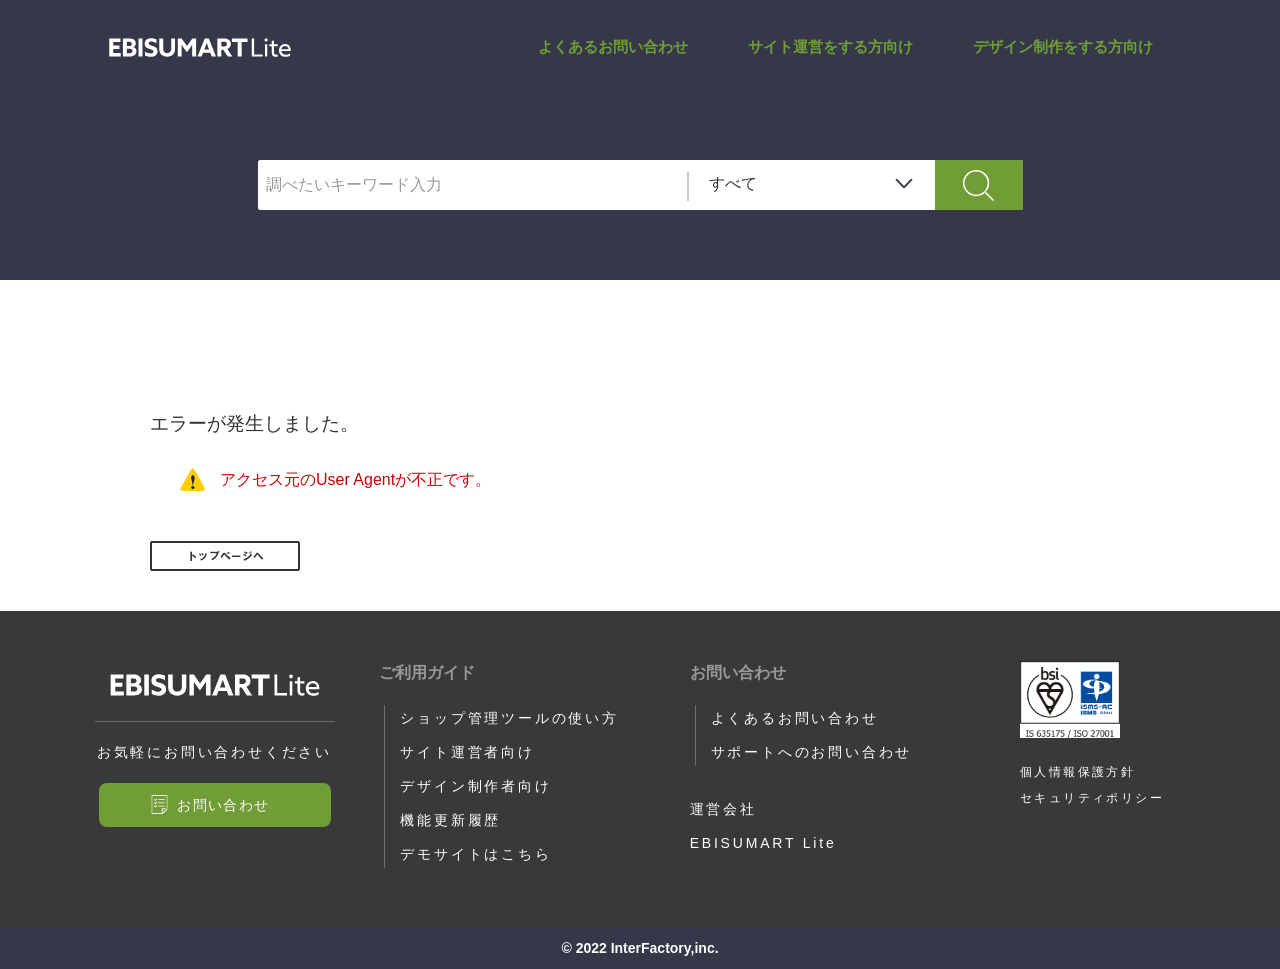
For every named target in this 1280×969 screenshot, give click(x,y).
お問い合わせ (223, 805)
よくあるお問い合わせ (613, 46)
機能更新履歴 (450, 820)
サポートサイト (200, 47)
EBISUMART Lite (763, 843)
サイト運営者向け (467, 752)
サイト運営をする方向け (830, 46)
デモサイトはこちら (475, 854)
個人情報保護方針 (1077, 772)
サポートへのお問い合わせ (812, 752)
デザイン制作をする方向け (1063, 46)
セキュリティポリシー (1092, 798)
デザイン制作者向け (475, 786)
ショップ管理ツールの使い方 (509, 718)
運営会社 (723, 809)
